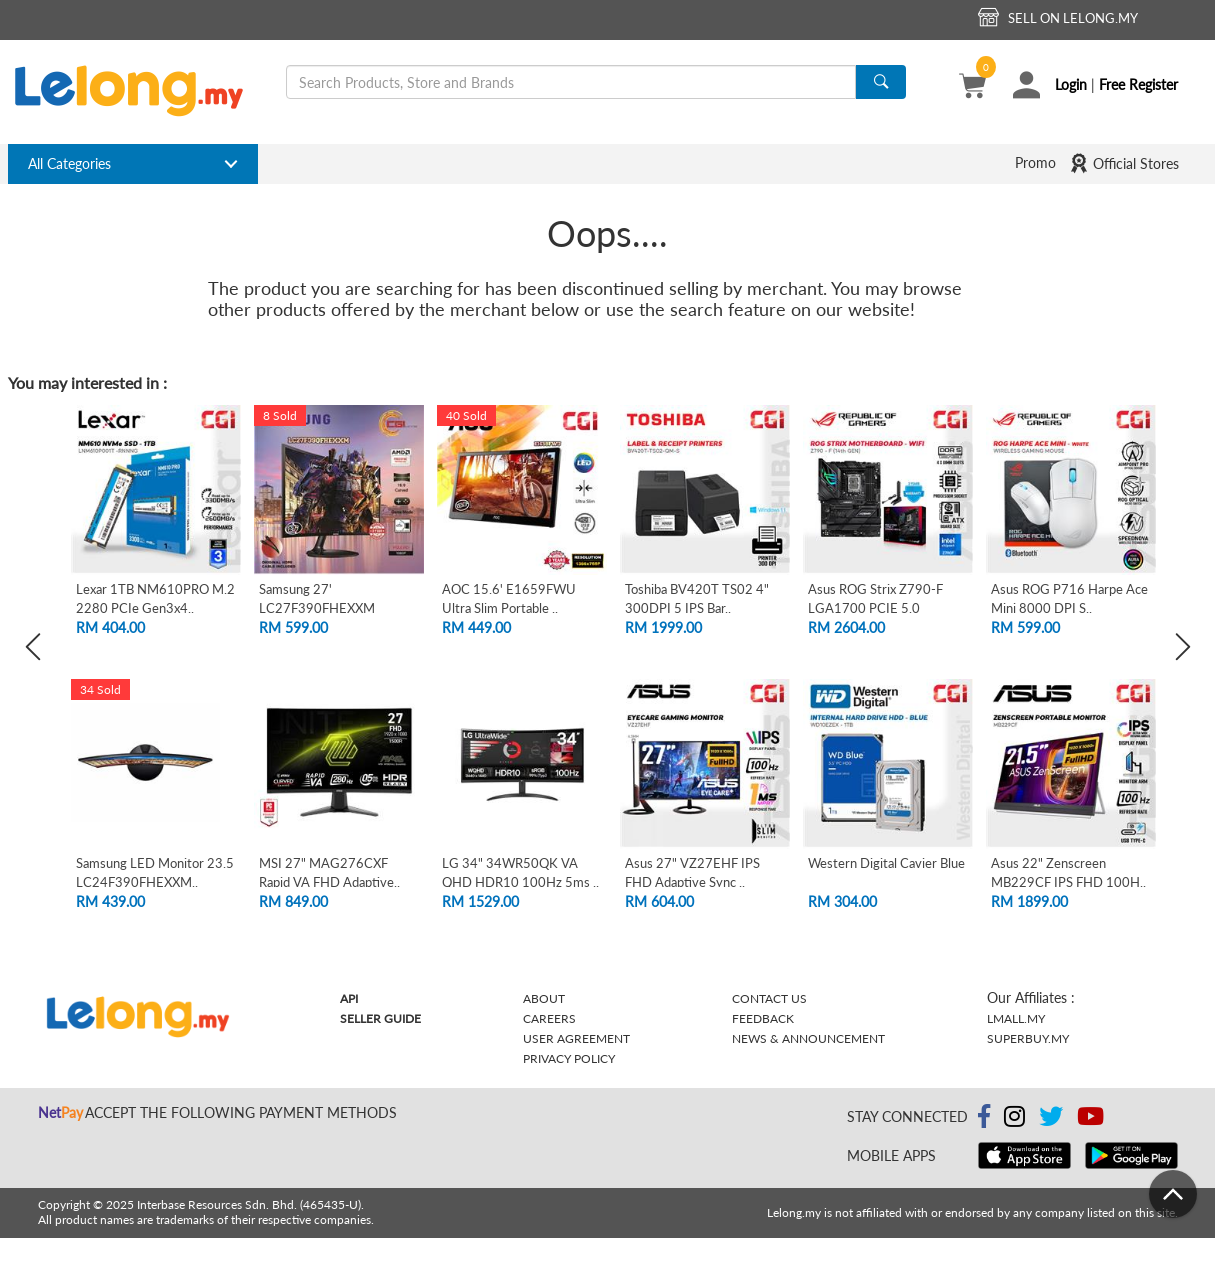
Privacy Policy (569, 1058)
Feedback (763, 1018)
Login (1071, 84)
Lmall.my (1016, 1018)
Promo (1035, 162)
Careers (549, 1018)
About (544, 998)
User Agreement (576, 1038)
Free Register (1138, 84)
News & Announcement (808, 1038)
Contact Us (769, 998)
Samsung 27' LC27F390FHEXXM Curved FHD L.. (317, 607)
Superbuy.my (1028, 1038)
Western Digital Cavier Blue (886, 863)
